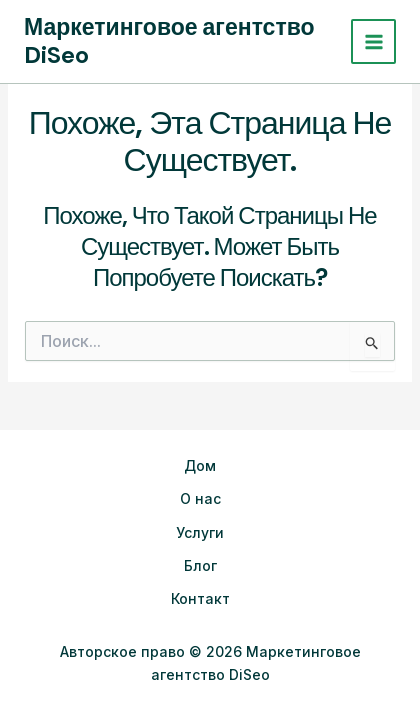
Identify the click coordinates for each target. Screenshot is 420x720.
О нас (200, 498)
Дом (200, 465)
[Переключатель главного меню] (373, 41)
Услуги (200, 532)
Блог (200, 565)
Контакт (200, 598)
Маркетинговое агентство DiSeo (169, 41)
